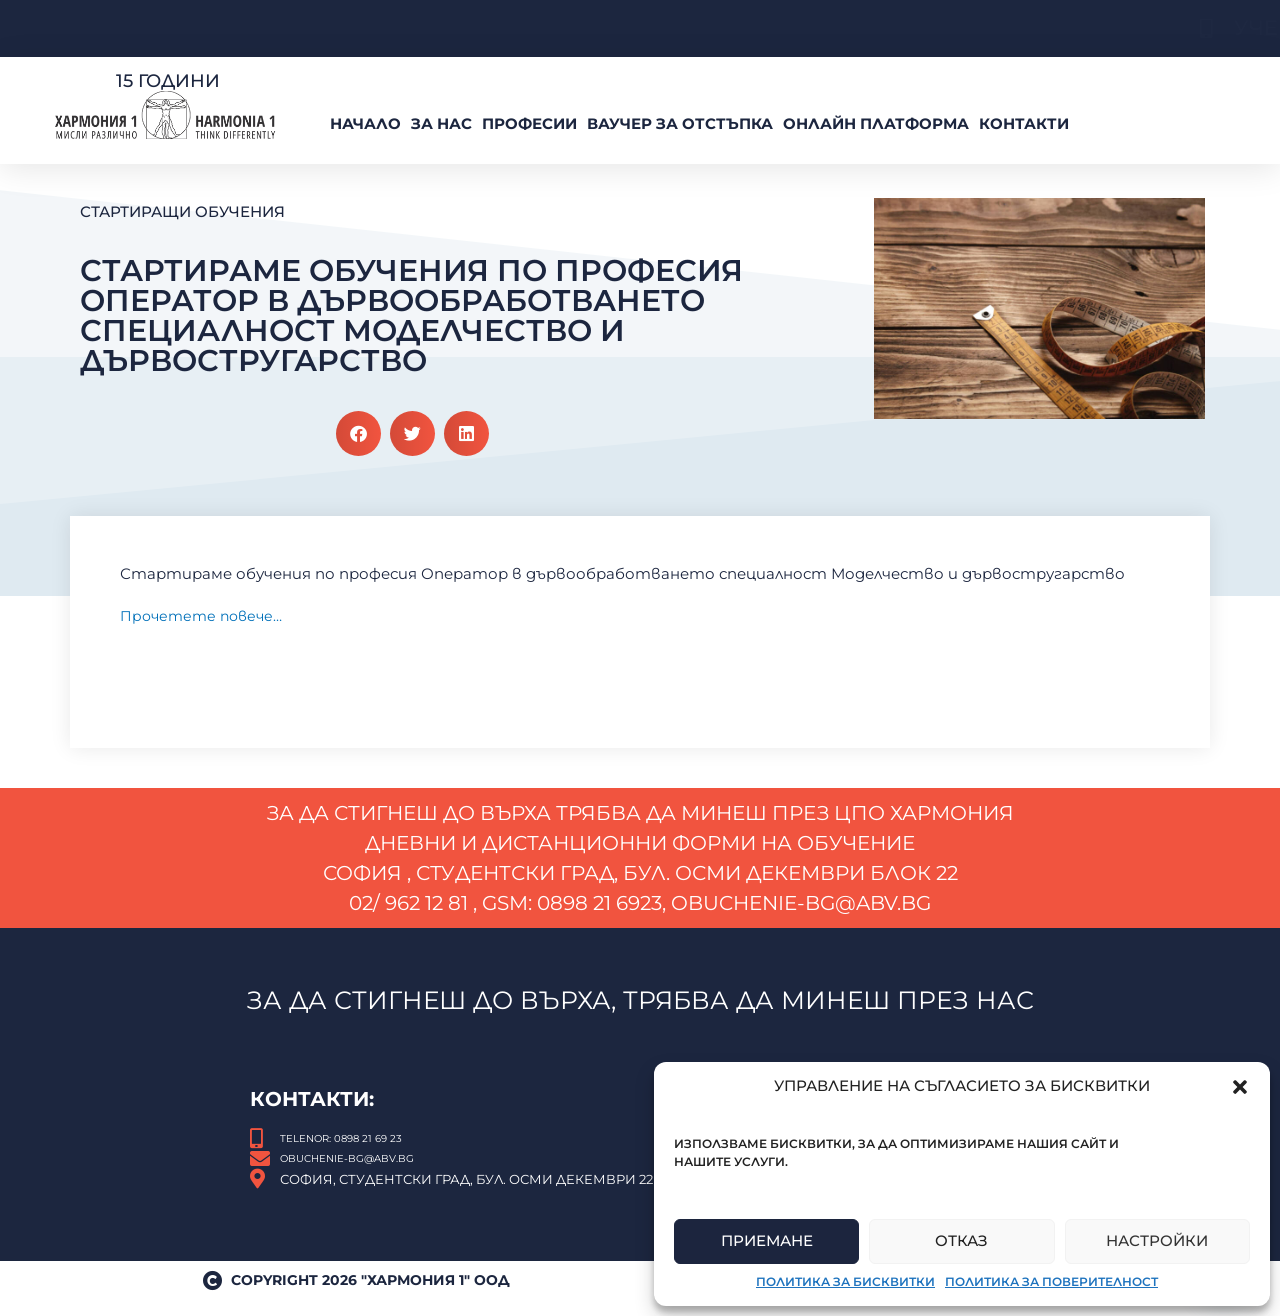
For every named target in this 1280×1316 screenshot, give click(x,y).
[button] (1240, 1087)
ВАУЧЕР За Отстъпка (680, 123)
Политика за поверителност (1051, 1281)
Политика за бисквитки (845, 1281)
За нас (441, 123)
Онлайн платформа (876, 123)
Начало (365, 123)
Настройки (1157, 1240)
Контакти (1024, 123)
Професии (529, 123)
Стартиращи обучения (182, 211)
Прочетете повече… (205, 615)
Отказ (961, 1240)
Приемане (767, 1240)
